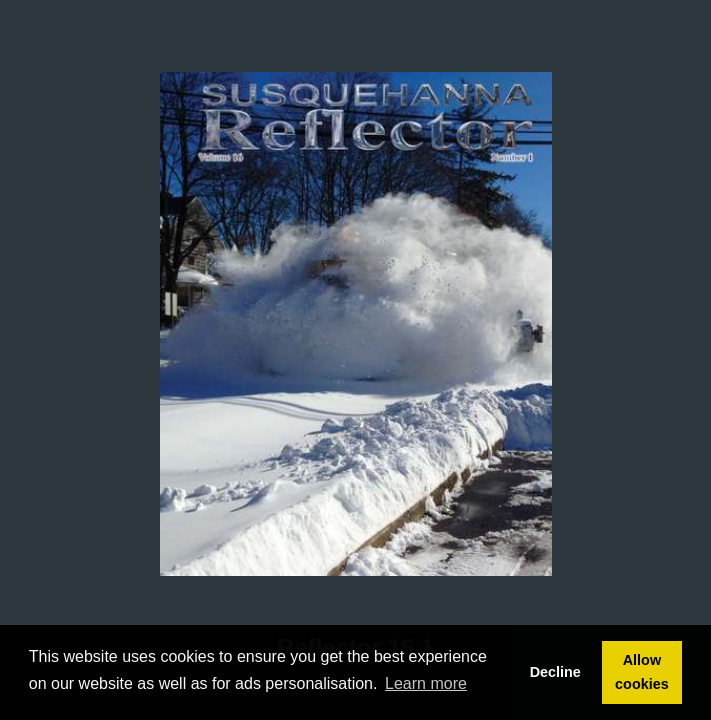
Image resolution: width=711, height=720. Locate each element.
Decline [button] (555, 672)
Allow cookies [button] (642, 672)
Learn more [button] (426, 683)
